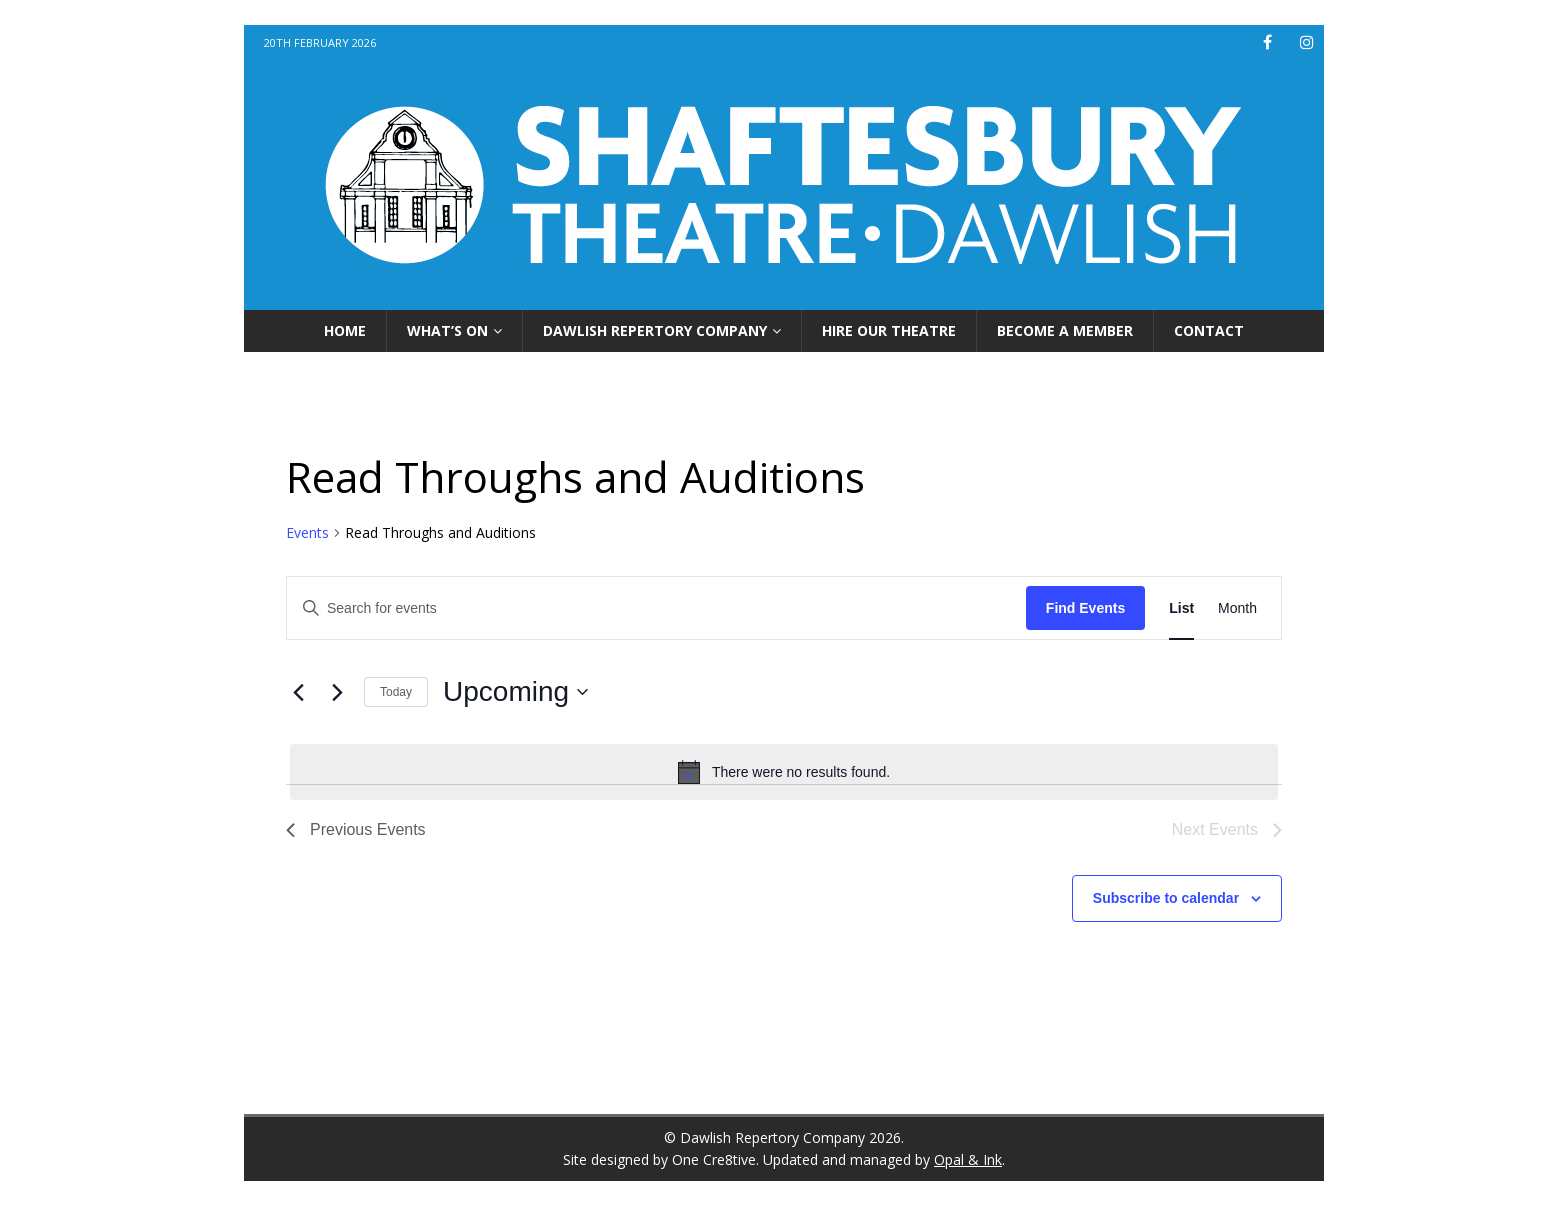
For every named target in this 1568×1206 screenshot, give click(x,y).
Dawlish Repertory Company (655, 330)
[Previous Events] (298, 692)
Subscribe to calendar (1166, 898)
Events (307, 532)
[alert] (784, 772)
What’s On (447, 330)
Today (396, 692)
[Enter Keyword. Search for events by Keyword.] (656, 608)
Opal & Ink (968, 1159)
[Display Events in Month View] (1237, 608)
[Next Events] (337, 692)
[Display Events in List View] (1181, 608)
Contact (1209, 330)
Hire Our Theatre (889, 330)
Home (345, 330)
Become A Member (1065, 330)
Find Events (1085, 608)
